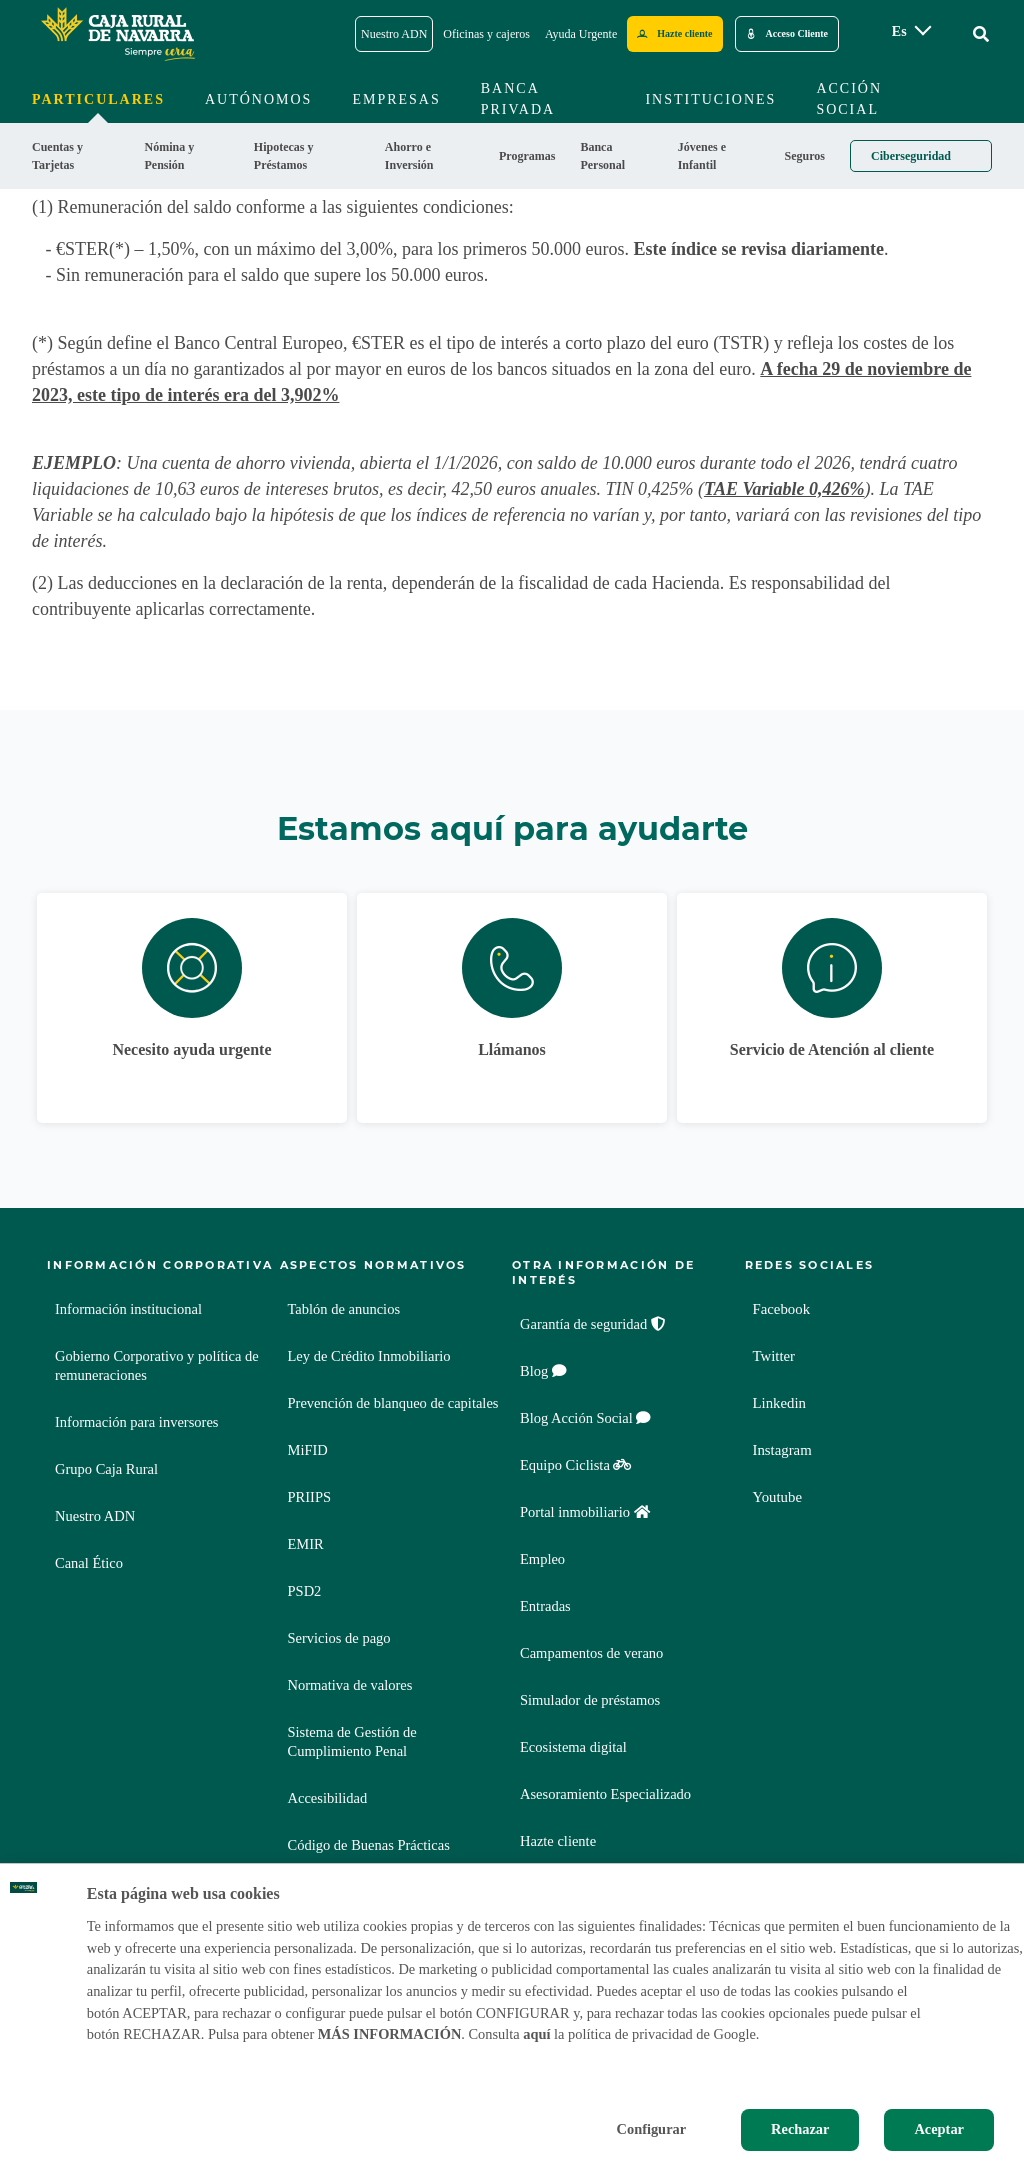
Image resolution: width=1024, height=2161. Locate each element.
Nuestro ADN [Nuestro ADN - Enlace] (394, 34)
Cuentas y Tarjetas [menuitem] (57, 156)
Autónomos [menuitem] (258, 99)
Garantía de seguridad (593, 1324)
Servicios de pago (339, 1638)
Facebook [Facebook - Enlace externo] (784, 1309)
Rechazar (800, 2129)
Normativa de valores (350, 1685)
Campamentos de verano (591, 1653)
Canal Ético (89, 1563)
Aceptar (939, 2129)
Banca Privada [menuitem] (518, 99)
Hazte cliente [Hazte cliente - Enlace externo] (684, 33)
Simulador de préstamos (590, 1700)
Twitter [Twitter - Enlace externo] (776, 1356)
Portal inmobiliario (585, 1512)
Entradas (545, 1606)
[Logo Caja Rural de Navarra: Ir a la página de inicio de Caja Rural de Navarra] (117, 34)
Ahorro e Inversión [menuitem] (409, 156)
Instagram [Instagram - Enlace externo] (785, 1450)
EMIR (306, 1544)
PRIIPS (310, 1497)
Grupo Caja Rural (106, 1469)
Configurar (652, 2129)
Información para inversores (136, 1422)
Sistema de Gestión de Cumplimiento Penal (352, 1741)
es (899, 31)
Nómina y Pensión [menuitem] (169, 156)
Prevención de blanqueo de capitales (393, 1403)
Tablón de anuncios (344, 1309)
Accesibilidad (328, 1798)
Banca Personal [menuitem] (602, 156)
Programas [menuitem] (527, 156)
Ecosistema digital (573, 1747)
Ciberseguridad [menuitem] (911, 156)
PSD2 (305, 1591)
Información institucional (128, 1309)
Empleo (542, 1559)
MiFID (308, 1450)
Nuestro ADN (95, 1516)
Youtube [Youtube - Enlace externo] (780, 1497)
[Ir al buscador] (981, 34)
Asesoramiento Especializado (605, 1794)
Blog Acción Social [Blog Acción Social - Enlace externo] (585, 1418)
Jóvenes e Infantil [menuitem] (702, 156)
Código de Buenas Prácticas (369, 1845)
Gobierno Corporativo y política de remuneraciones (157, 1365)
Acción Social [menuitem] (849, 99)
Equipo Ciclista (575, 1465)
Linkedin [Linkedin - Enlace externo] (782, 1403)
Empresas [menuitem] (396, 99)
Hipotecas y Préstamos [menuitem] (284, 156)
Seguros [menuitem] (805, 156)
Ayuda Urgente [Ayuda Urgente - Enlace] (581, 34)
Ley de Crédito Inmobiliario (369, 1356)
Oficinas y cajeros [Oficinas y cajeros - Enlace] (486, 34)
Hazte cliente (558, 1841)
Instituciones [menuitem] (710, 99)
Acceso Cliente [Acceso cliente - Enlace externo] (797, 33)
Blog (543, 1371)
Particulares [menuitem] (98, 99)
